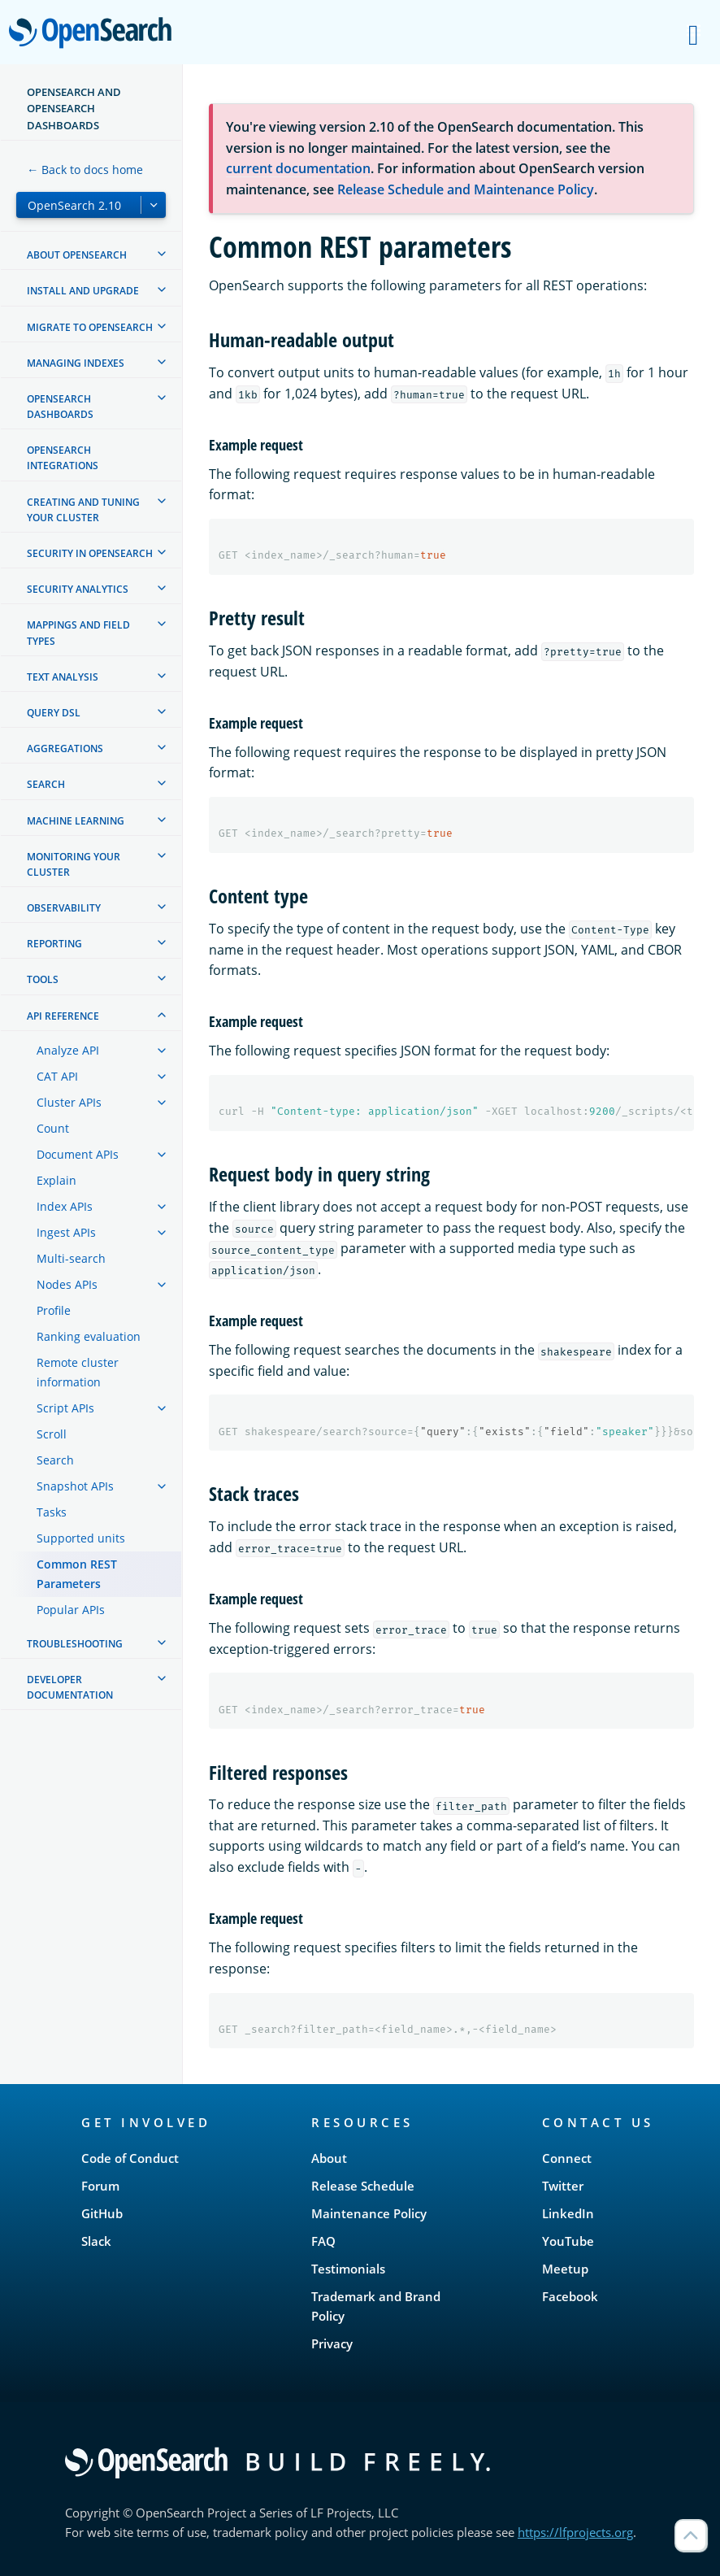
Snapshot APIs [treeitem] (75, 1486)
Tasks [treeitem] (52, 1512)
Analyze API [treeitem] (68, 1050)
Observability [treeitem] (64, 908)
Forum (100, 2186)
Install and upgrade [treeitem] (83, 291)
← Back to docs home (85, 169)
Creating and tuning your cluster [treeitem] (83, 509)
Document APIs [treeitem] (78, 1154)
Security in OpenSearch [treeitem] (90, 553)
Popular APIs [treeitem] (71, 1609)
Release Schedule (362, 2186)
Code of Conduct (130, 2158)
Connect (567, 2158)
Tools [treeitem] (43, 979)
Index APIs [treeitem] (65, 1206)
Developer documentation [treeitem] (70, 1687)
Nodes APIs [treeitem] (67, 1284)
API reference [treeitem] (63, 1016)
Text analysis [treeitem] (62, 677)
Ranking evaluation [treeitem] (89, 1336)
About (329, 2158)
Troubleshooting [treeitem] (75, 1644)
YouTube (568, 2241)
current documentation (298, 168)
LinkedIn (568, 2213)
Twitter (562, 2186)
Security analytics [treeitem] (77, 589)
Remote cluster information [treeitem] (78, 1372)
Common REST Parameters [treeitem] (77, 1573)
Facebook (570, 2296)
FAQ (323, 2241)
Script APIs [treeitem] (65, 1408)
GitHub (102, 2213)
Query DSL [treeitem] (53, 713)
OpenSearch (94, 34)
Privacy (332, 2343)
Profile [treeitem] (54, 1310)
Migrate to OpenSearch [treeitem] (90, 327)
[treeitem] (162, 254)
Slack (96, 2241)
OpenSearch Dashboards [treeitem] (60, 406)
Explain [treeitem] (56, 1180)
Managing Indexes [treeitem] (75, 363)
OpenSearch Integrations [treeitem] (62, 457)
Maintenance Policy (369, 2213)
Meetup (565, 2269)
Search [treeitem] (46, 784)
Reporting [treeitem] (54, 944)
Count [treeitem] (53, 1128)
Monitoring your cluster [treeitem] (73, 864)
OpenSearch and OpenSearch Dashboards (74, 109)
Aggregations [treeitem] (65, 748)
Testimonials (348, 2269)
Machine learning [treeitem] (75, 821)
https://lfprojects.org (575, 2532)
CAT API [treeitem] (57, 1076)
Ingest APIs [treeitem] (66, 1232)
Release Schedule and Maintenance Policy (465, 189)
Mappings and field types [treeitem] (78, 632)
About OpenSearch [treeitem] (77, 255)
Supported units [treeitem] (81, 1538)
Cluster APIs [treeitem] (69, 1102)
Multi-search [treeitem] (71, 1258)
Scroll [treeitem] (52, 1434)
